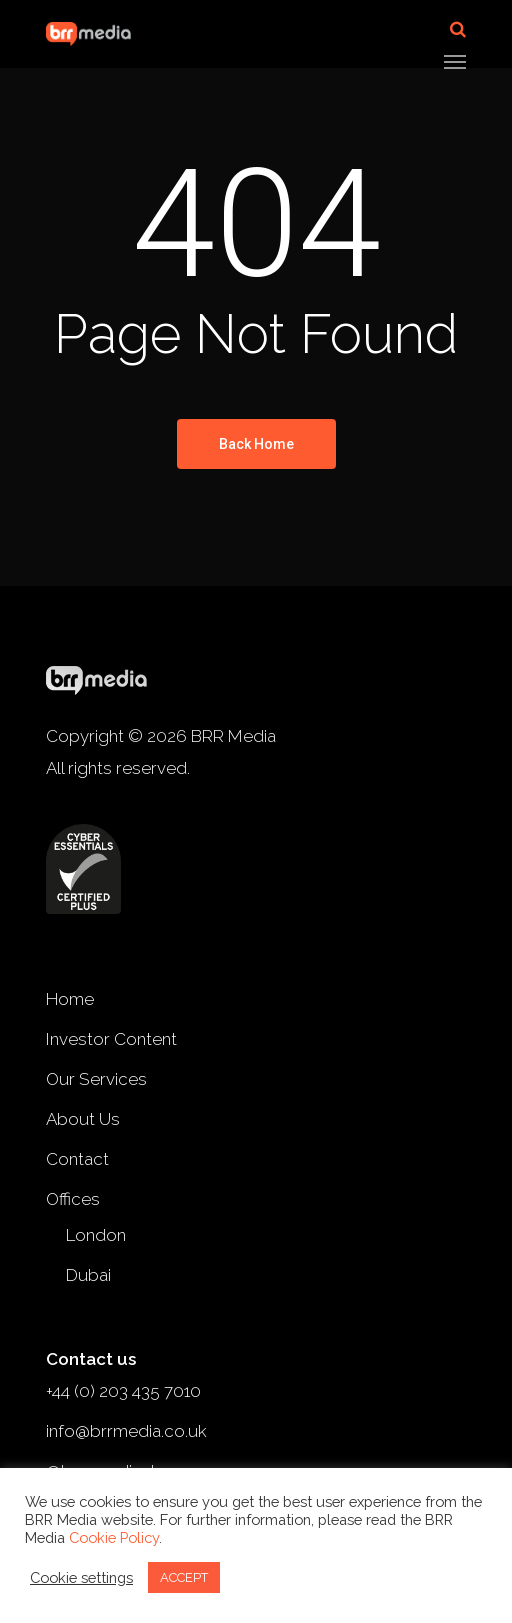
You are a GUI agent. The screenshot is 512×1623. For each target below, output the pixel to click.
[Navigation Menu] (455, 61)
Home (70, 999)
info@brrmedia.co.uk (126, 1431)
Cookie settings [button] (81, 1577)
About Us (83, 1119)
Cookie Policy (114, 1537)
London (96, 1235)
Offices (73, 1199)
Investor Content (111, 1039)
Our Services (96, 1079)
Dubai (88, 1275)
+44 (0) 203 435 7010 (123, 1391)
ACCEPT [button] (184, 1577)
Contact (77, 1159)
